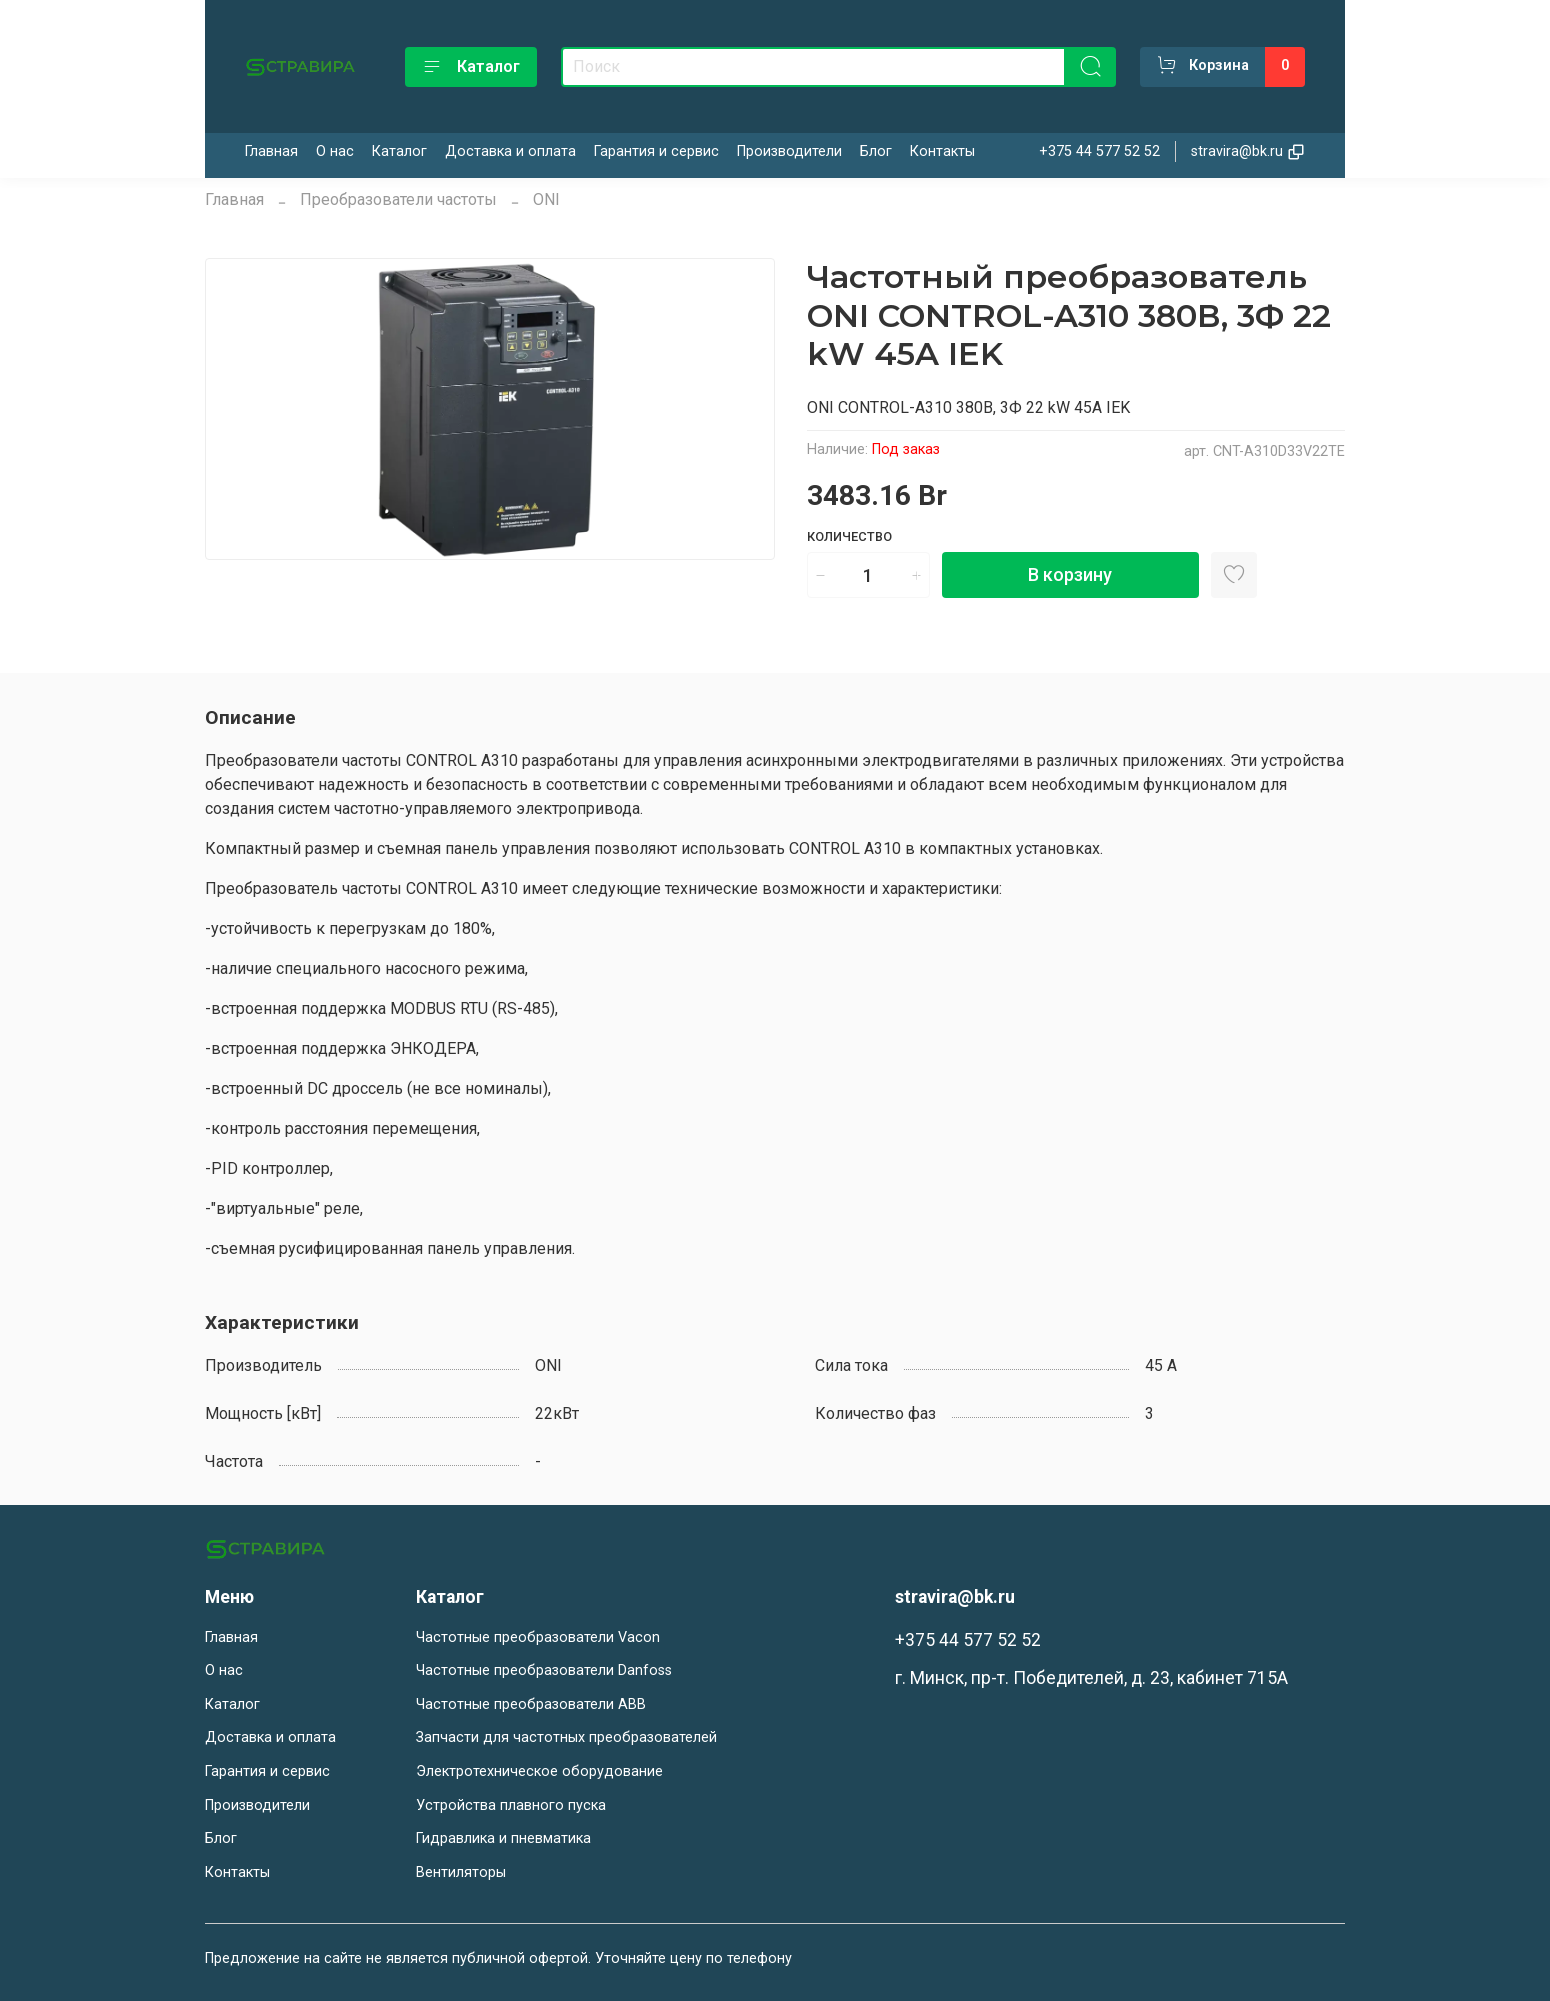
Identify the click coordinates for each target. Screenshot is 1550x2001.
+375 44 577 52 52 (1099, 151)
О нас (335, 151)
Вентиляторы (461, 1872)
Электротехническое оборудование (539, 1771)
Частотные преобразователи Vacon (538, 1637)
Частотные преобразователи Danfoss (544, 1670)
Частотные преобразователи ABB (531, 1704)
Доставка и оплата (510, 151)
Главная (271, 151)
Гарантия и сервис (656, 151)
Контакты (942, 151)
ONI (546, 199)
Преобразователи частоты (398, 199)
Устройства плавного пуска (511, 1805)
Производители (789, 151)
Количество (849, 536)
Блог (876, 151)
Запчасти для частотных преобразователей (566, 1737)
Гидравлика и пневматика (503, 1838)
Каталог (471, 67)
